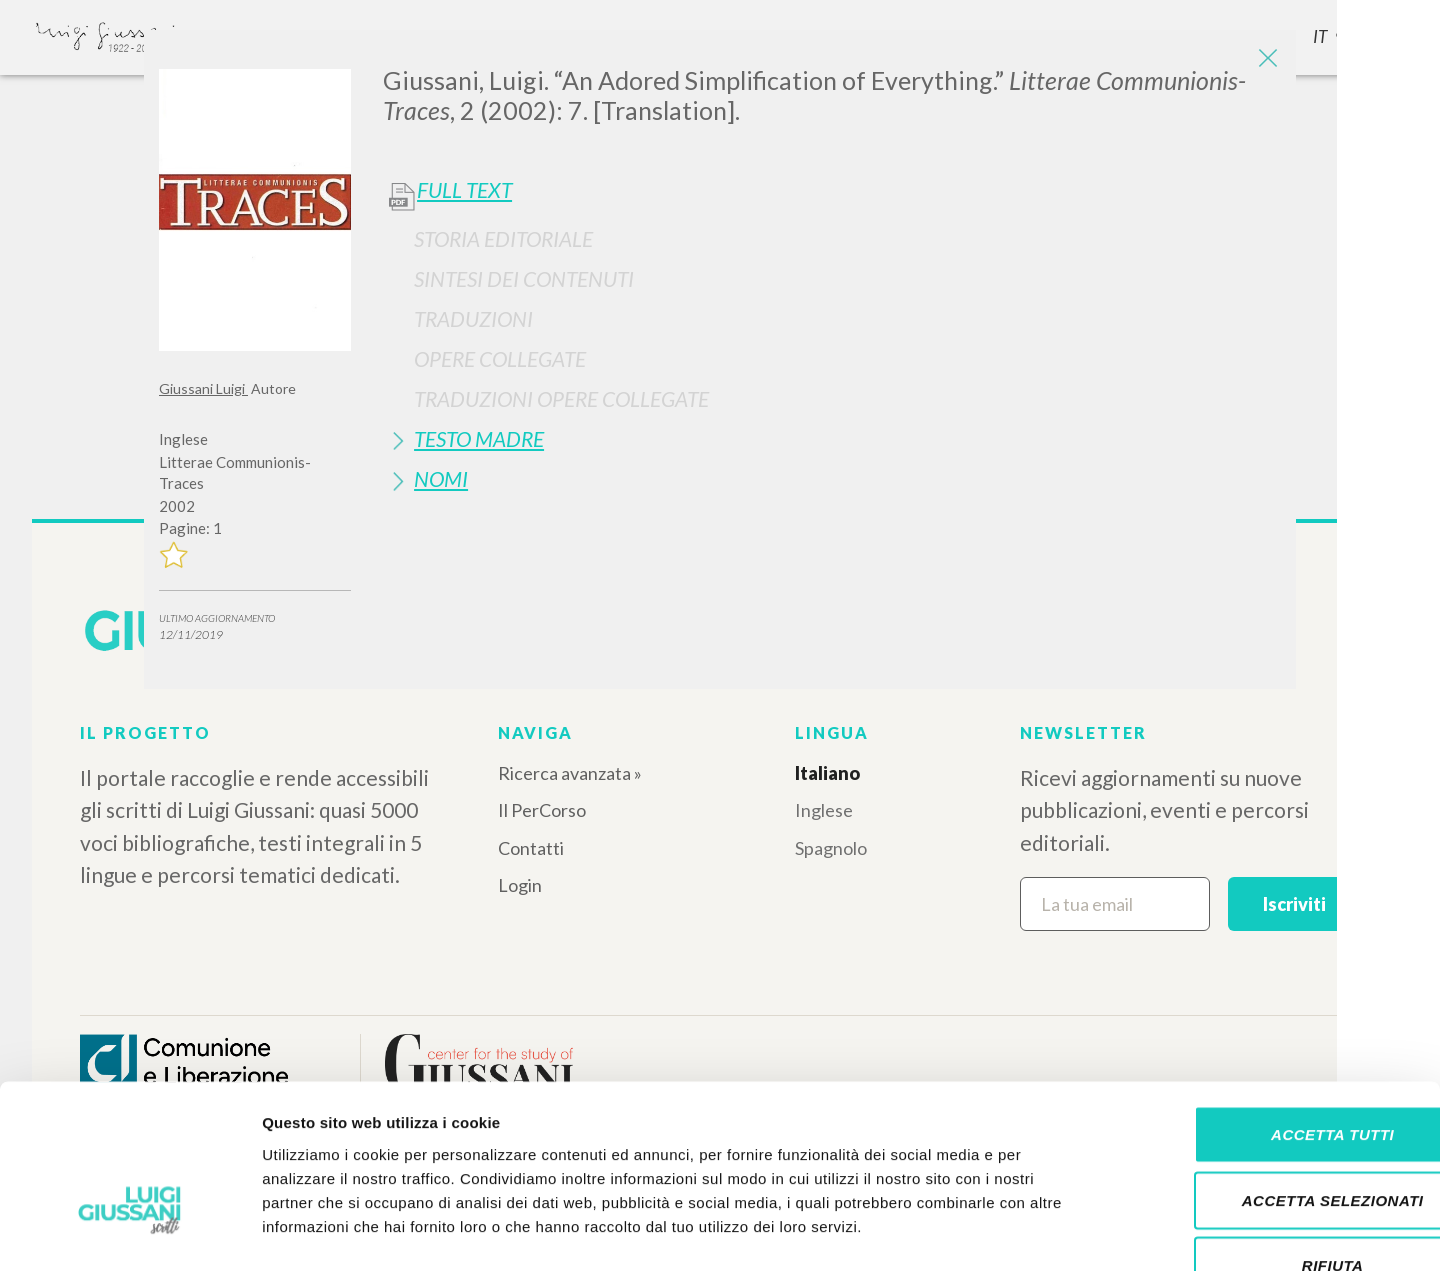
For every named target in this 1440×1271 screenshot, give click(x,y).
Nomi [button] (441, 478)
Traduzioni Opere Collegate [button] (561, 398)
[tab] (832, 238)
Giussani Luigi (203, 388)
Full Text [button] (464, 190)
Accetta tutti (1272, 1008)
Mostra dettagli (1052, 1231)
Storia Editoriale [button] (503, 238)
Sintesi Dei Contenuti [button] (524, 278)
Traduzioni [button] (473, 318)
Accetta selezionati (1273, 1074)
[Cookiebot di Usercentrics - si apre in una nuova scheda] (129, 1232)
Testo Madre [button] (479, 438)
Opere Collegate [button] (500, 358)
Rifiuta (1273, 1139)
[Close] (1266, 60)
